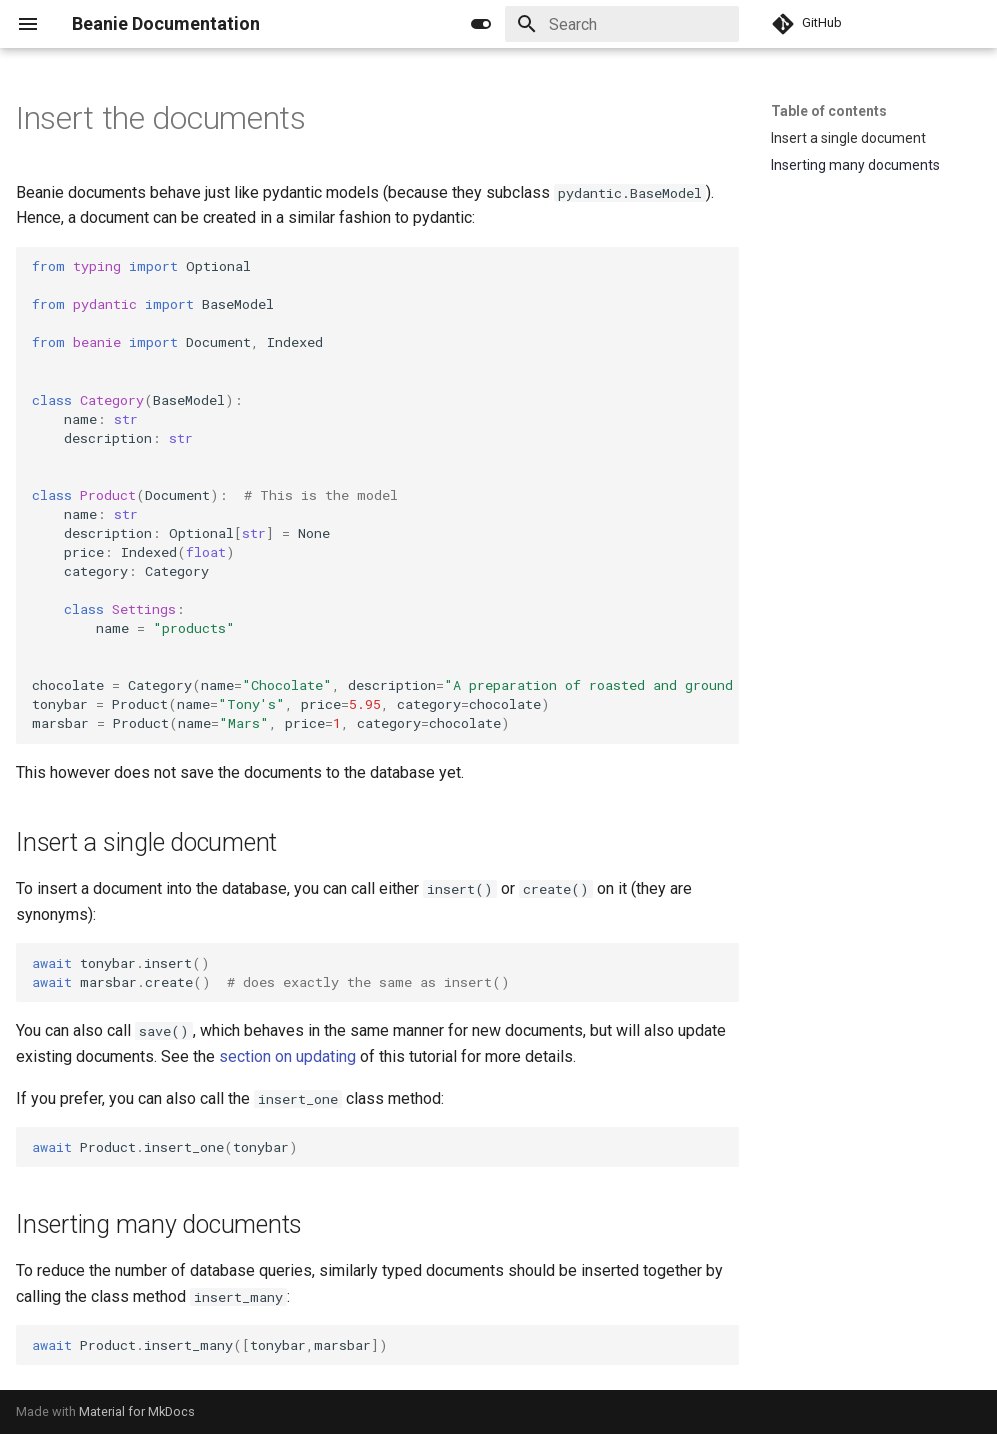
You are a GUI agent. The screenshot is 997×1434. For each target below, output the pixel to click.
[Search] (622, 24)
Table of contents (829, 111)
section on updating (287, 1056)
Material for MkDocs (137, 1411)
